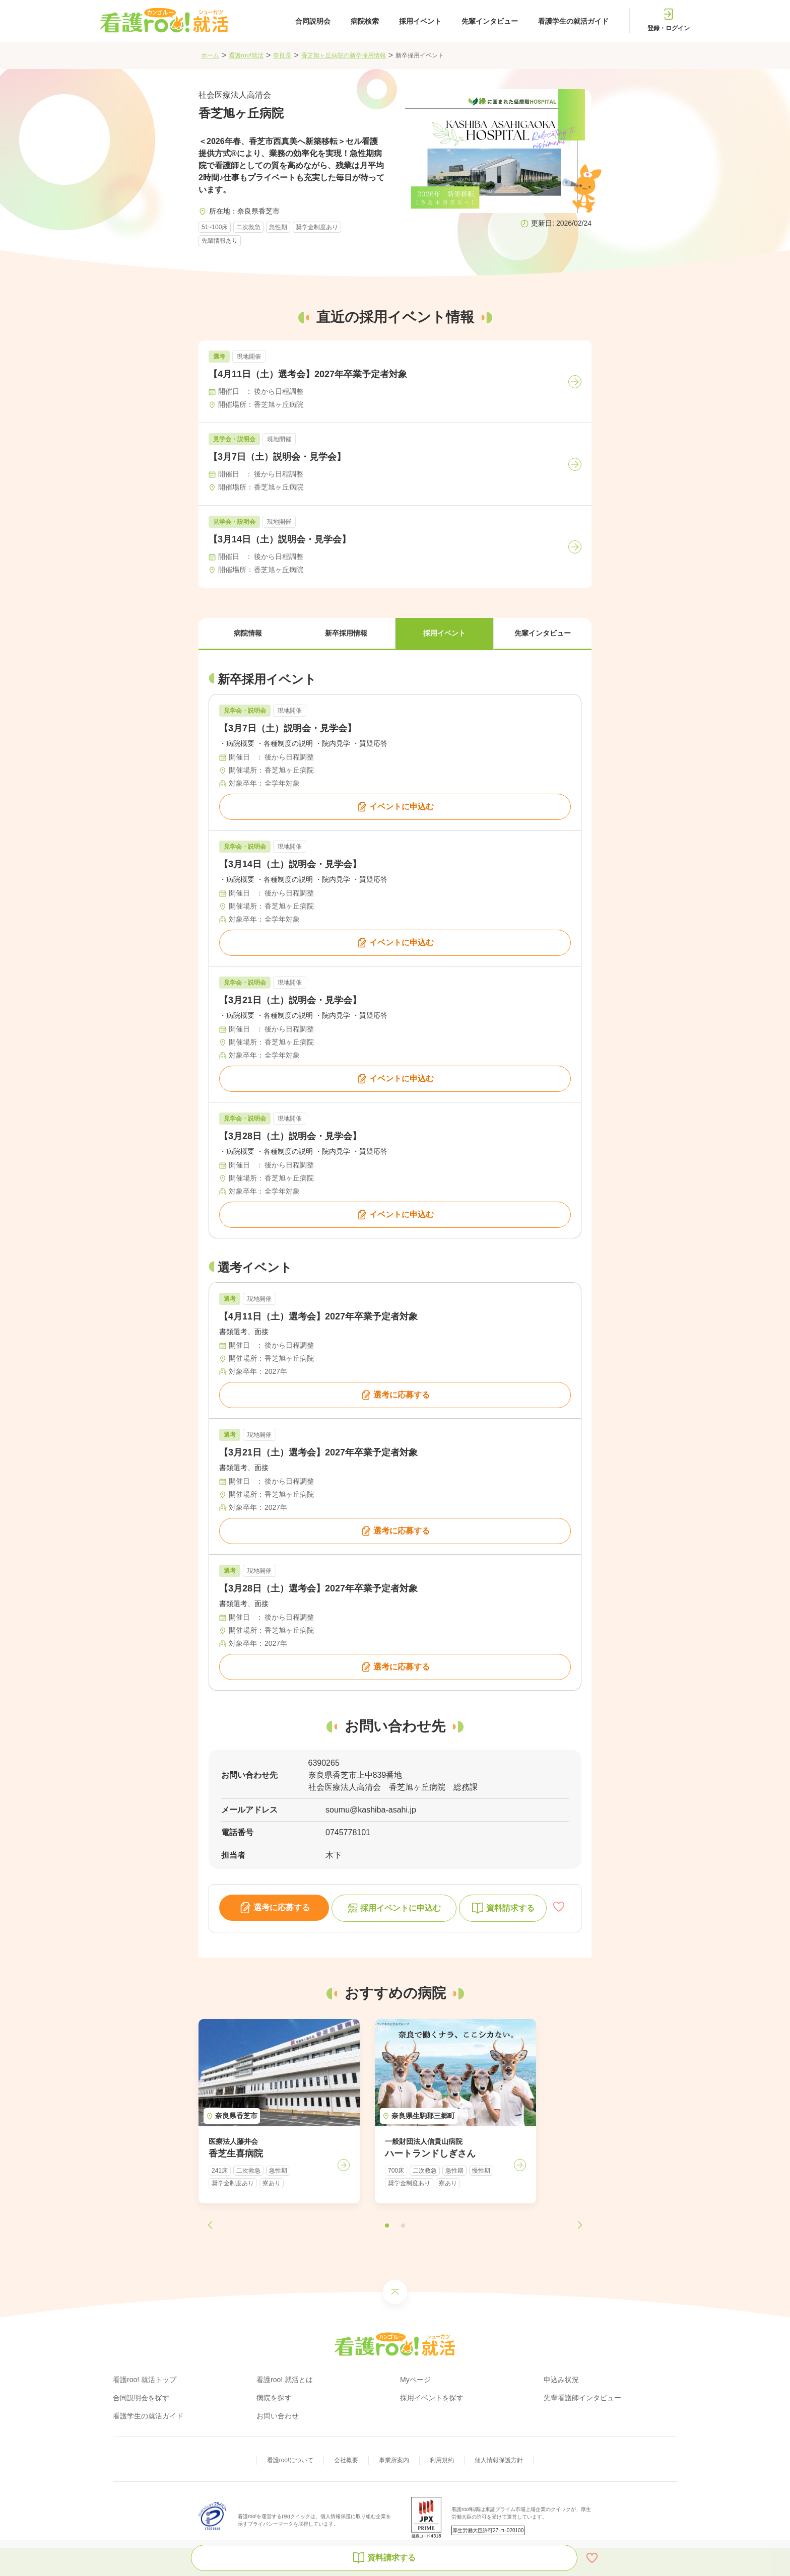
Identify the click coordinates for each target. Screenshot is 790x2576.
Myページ (415, 2380)
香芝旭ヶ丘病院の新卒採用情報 (343, 55)
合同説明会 (313, 21)
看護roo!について (290, 2460)
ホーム (210, 55)
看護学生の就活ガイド (573, 21)
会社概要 (346, 2460)
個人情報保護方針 (499, 2460)
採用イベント (420, 21)
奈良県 (282, 55)
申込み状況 (561, 2380)
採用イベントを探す (432, 2398)
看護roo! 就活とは (284, 2380)
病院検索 (365, 21)
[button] (248, 634)
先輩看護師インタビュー (582, 2398)
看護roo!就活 (246, 55)
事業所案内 (394, 2460)
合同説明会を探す (141, 2398)
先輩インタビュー (490, 21)
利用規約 (442, 2460)
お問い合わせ (277, 2416)
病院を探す (274, 2398)
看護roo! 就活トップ (144, 2380)
